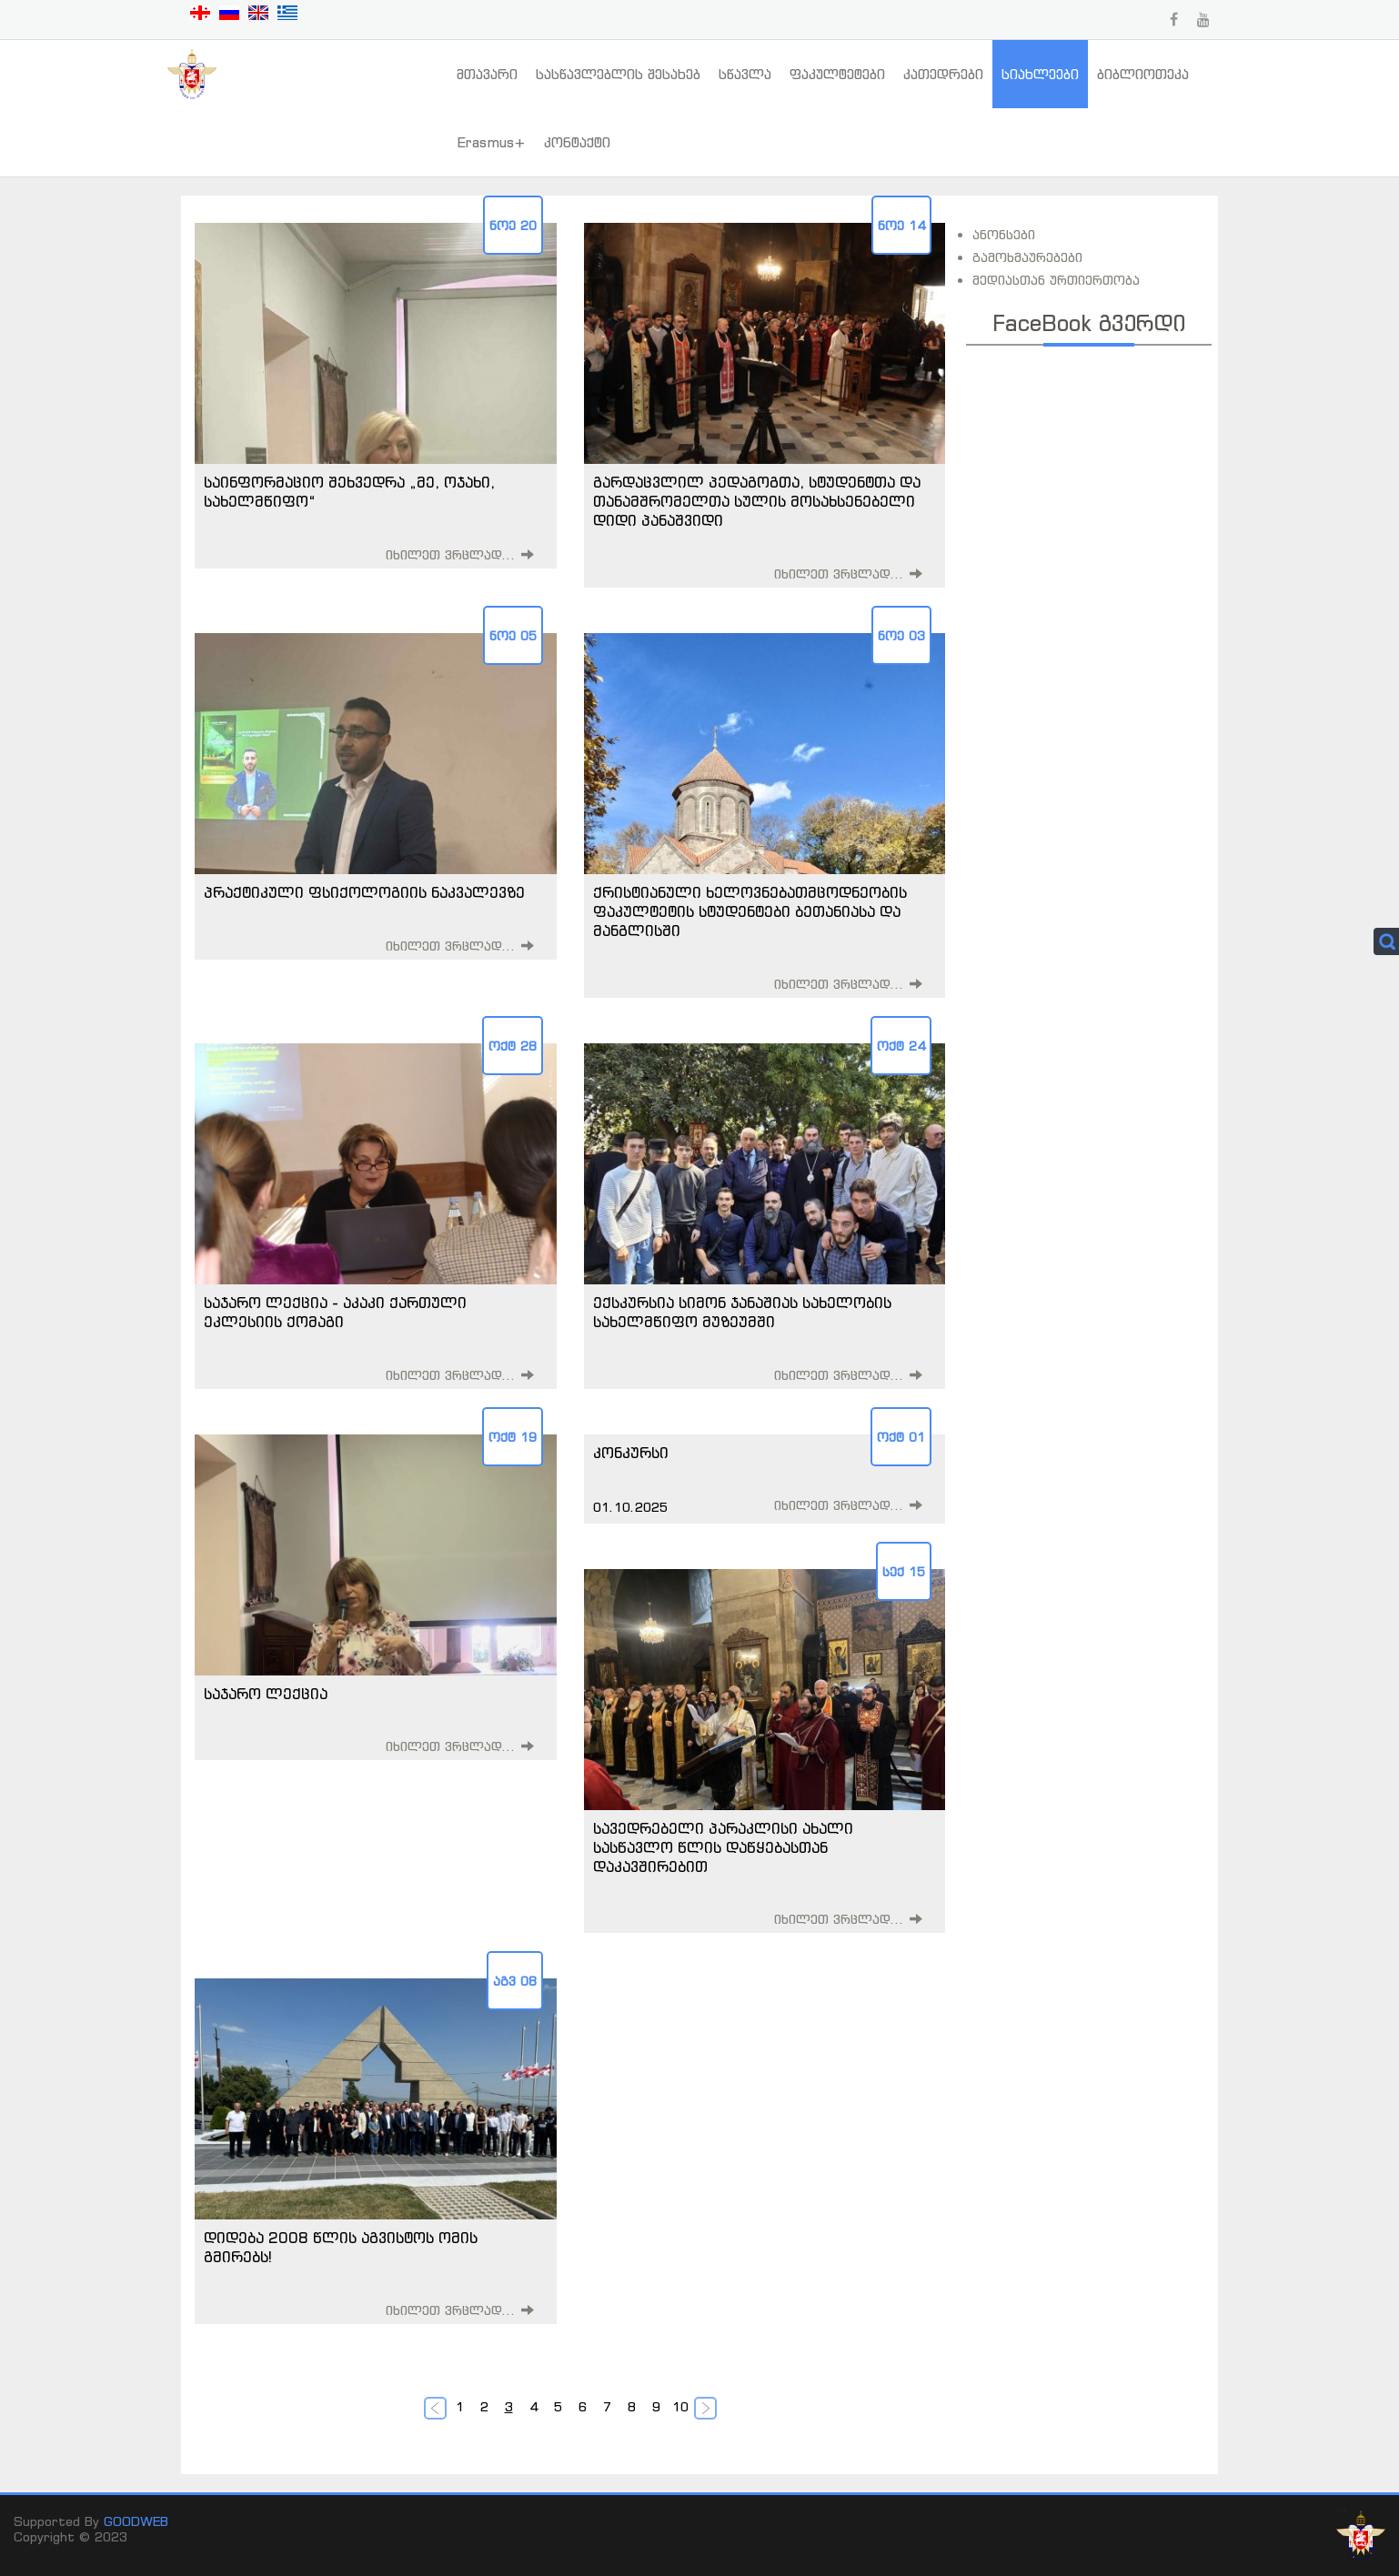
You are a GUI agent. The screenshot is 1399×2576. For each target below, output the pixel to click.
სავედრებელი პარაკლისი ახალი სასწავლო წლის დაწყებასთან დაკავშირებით (723, 1847)
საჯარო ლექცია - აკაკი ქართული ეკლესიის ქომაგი (335, 1312)
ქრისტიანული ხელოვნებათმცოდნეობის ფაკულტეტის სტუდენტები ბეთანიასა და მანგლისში (750, 911)
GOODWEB (136, 2521)
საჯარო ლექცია (265, 1694)
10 (680, 2406)
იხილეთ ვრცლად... (451, 554)
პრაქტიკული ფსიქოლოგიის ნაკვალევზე (364, 892)
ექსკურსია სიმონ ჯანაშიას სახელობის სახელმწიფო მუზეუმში (742, 1312)
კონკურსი (631, 1453)
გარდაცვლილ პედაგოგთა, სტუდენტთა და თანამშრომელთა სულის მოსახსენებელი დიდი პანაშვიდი (757, 501)
